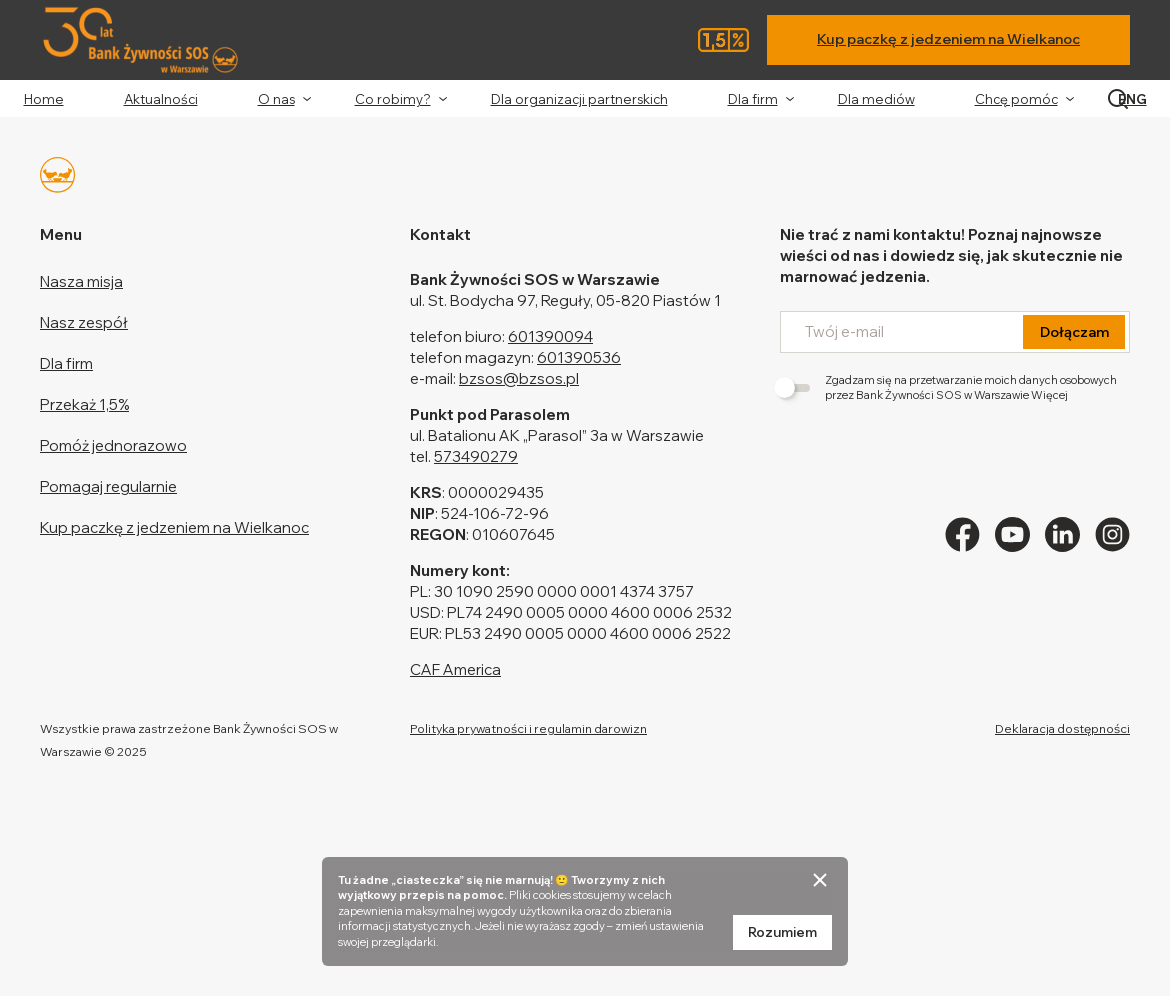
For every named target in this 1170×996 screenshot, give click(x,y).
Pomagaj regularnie (108, 486)
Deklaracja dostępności (1062, 728)
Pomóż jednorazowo (113, 445)
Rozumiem (782, 932)
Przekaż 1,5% (84, 404)
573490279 (476, 456)
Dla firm (753, 99)
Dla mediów (876, 99)
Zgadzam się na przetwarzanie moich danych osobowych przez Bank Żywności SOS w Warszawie (948, 387)
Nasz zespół (84, 322)
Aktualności (161, 99)
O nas (276, 99)
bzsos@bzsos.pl (519, 378)
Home (44, 99)
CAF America (455, 669)
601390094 (550, 336)
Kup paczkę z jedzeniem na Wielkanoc (948, 39)
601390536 (579, 357)
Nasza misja (81, 281)
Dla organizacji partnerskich (579, 99)
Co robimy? (393, 99)
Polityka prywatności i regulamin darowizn (528, 728)
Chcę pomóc (1016, 99)
